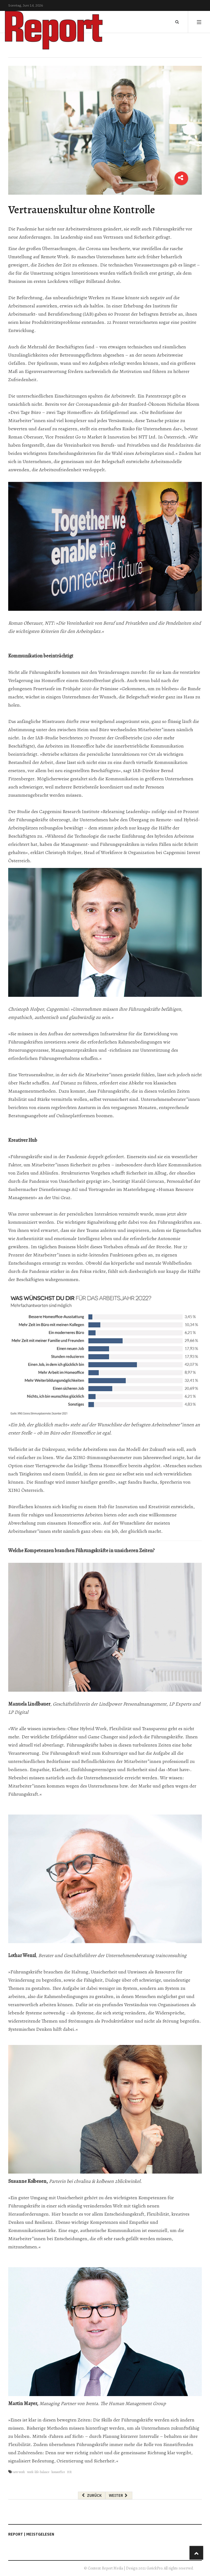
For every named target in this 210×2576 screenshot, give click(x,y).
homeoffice (58, 2472)
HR (69, 2472)
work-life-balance (38, 2472)
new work (19, 2472)
